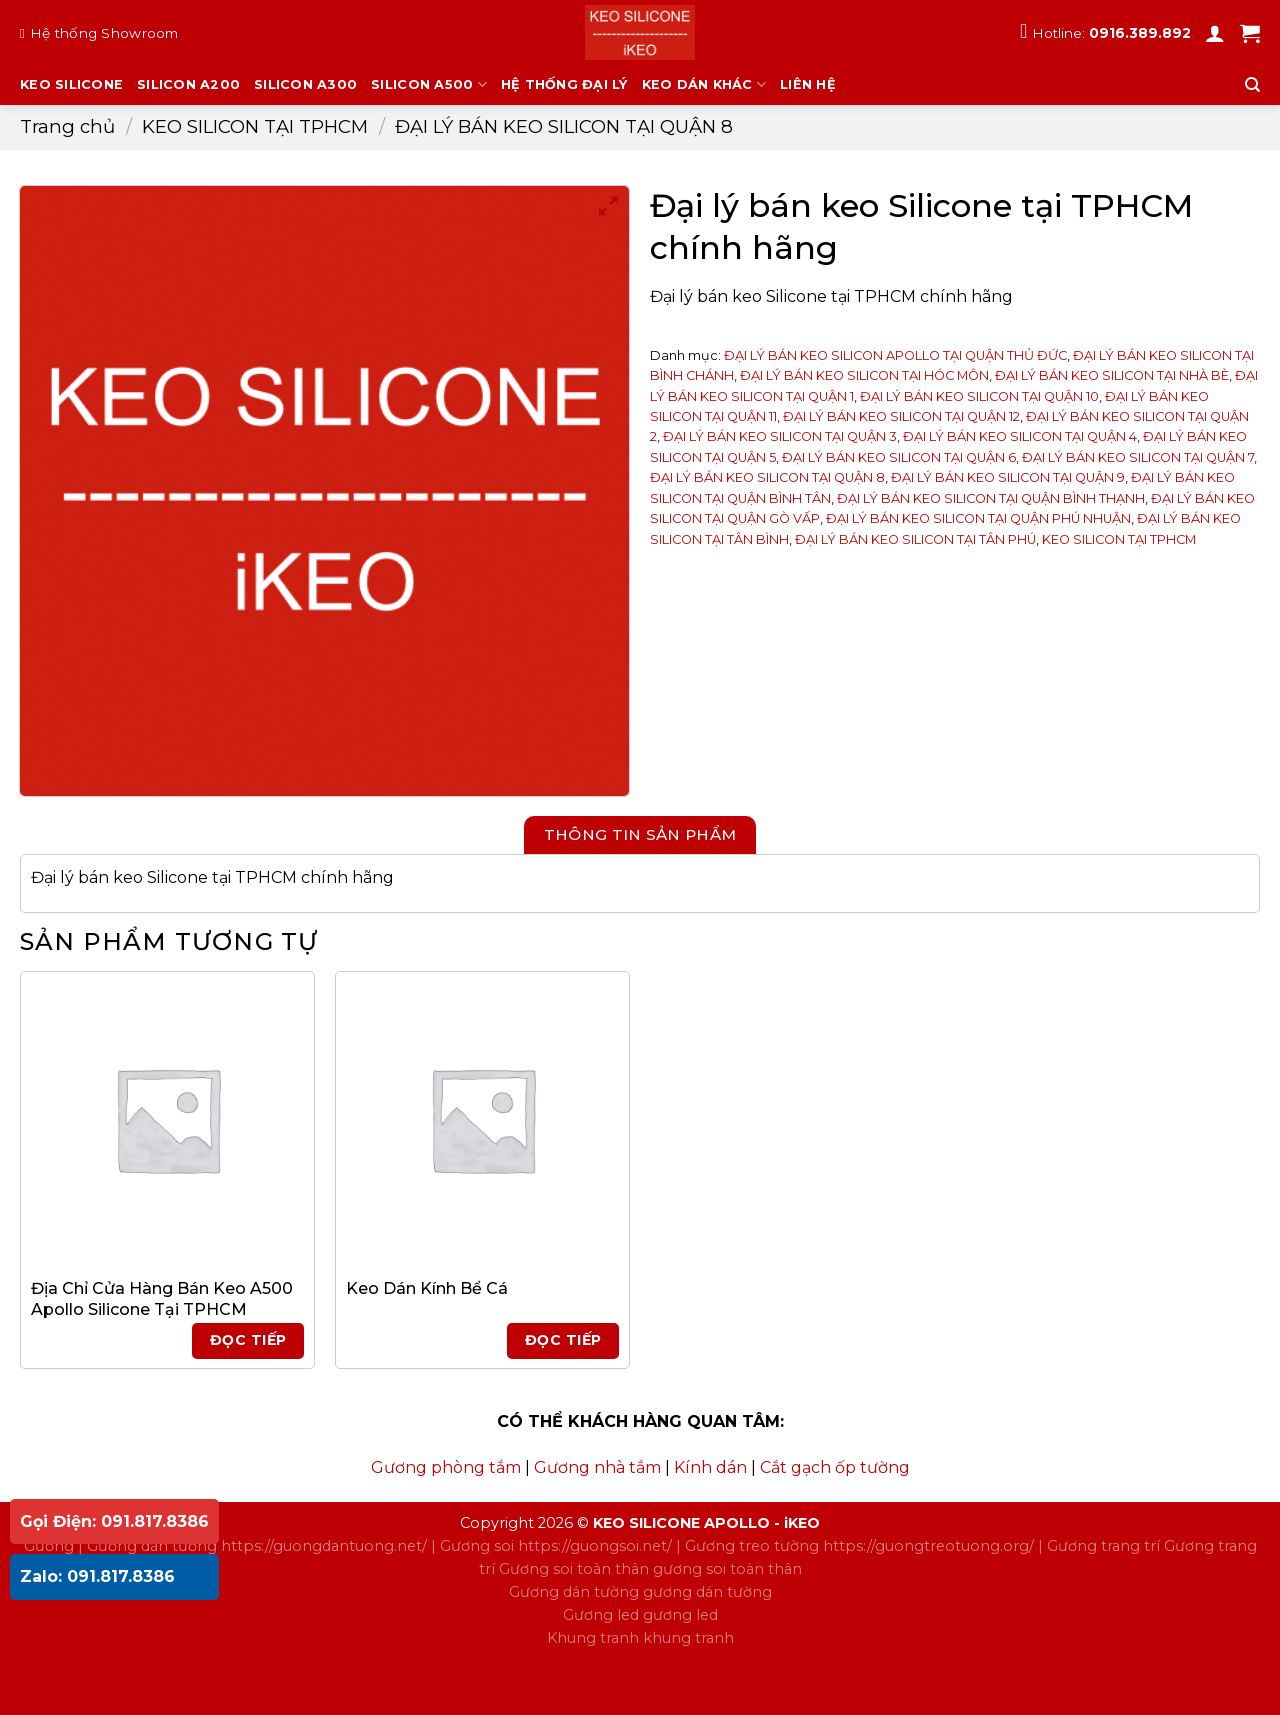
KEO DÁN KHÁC (704, 84)
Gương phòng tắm (446, 1467)
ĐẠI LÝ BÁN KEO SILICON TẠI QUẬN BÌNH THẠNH (991, 498)
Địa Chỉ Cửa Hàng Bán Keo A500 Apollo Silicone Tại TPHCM (162, 1299)
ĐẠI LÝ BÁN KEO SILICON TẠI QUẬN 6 (899, 457)
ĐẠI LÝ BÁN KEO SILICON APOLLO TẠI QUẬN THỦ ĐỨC (895, 355)
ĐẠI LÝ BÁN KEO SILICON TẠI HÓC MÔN (864, 375)
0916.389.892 (1140, 33)
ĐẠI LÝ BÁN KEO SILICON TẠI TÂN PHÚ (915, 539)
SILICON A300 (305, 84)
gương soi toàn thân (727, 1569)
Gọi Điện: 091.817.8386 (114, 1521)
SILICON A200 (188, 84)
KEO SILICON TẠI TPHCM (255, 126)
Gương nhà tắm (597, 1467)
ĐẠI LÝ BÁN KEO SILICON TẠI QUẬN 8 (564, 126)
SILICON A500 (429, 84)
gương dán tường (707, 1592)
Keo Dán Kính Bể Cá (427, 1288)
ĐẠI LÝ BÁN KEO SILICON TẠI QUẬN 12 (901, 416)
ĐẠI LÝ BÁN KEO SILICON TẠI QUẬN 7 (1138, 457)
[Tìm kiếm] (1252, 85)
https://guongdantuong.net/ (324, 1546)
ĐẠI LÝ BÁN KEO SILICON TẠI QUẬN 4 (1020, 436)
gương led (680, 1615)
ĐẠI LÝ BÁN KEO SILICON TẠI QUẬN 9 (1008, 477)
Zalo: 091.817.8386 (97, 1576)
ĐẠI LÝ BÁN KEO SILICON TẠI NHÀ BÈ (1112, 375)
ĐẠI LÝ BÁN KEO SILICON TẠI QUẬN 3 (780, 436)
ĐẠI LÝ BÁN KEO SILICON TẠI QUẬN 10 (979, 396)
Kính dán (710, 1467)
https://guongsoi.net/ (595, 1546)
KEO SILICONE (71, 84)
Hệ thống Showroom (104, 33)
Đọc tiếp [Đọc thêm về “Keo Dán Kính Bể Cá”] (563, 1340)
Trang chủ (67, 126)
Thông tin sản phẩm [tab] (640, 834)
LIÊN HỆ (808, 84)
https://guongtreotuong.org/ (928, 1546)
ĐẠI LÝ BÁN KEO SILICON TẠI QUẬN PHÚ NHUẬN (978, 518)
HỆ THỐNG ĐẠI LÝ (564, 84)
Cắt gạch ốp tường (835, 1467)
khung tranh (688, 1638)
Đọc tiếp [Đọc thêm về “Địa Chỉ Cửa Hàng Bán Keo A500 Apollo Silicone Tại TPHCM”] (248, 1340)
